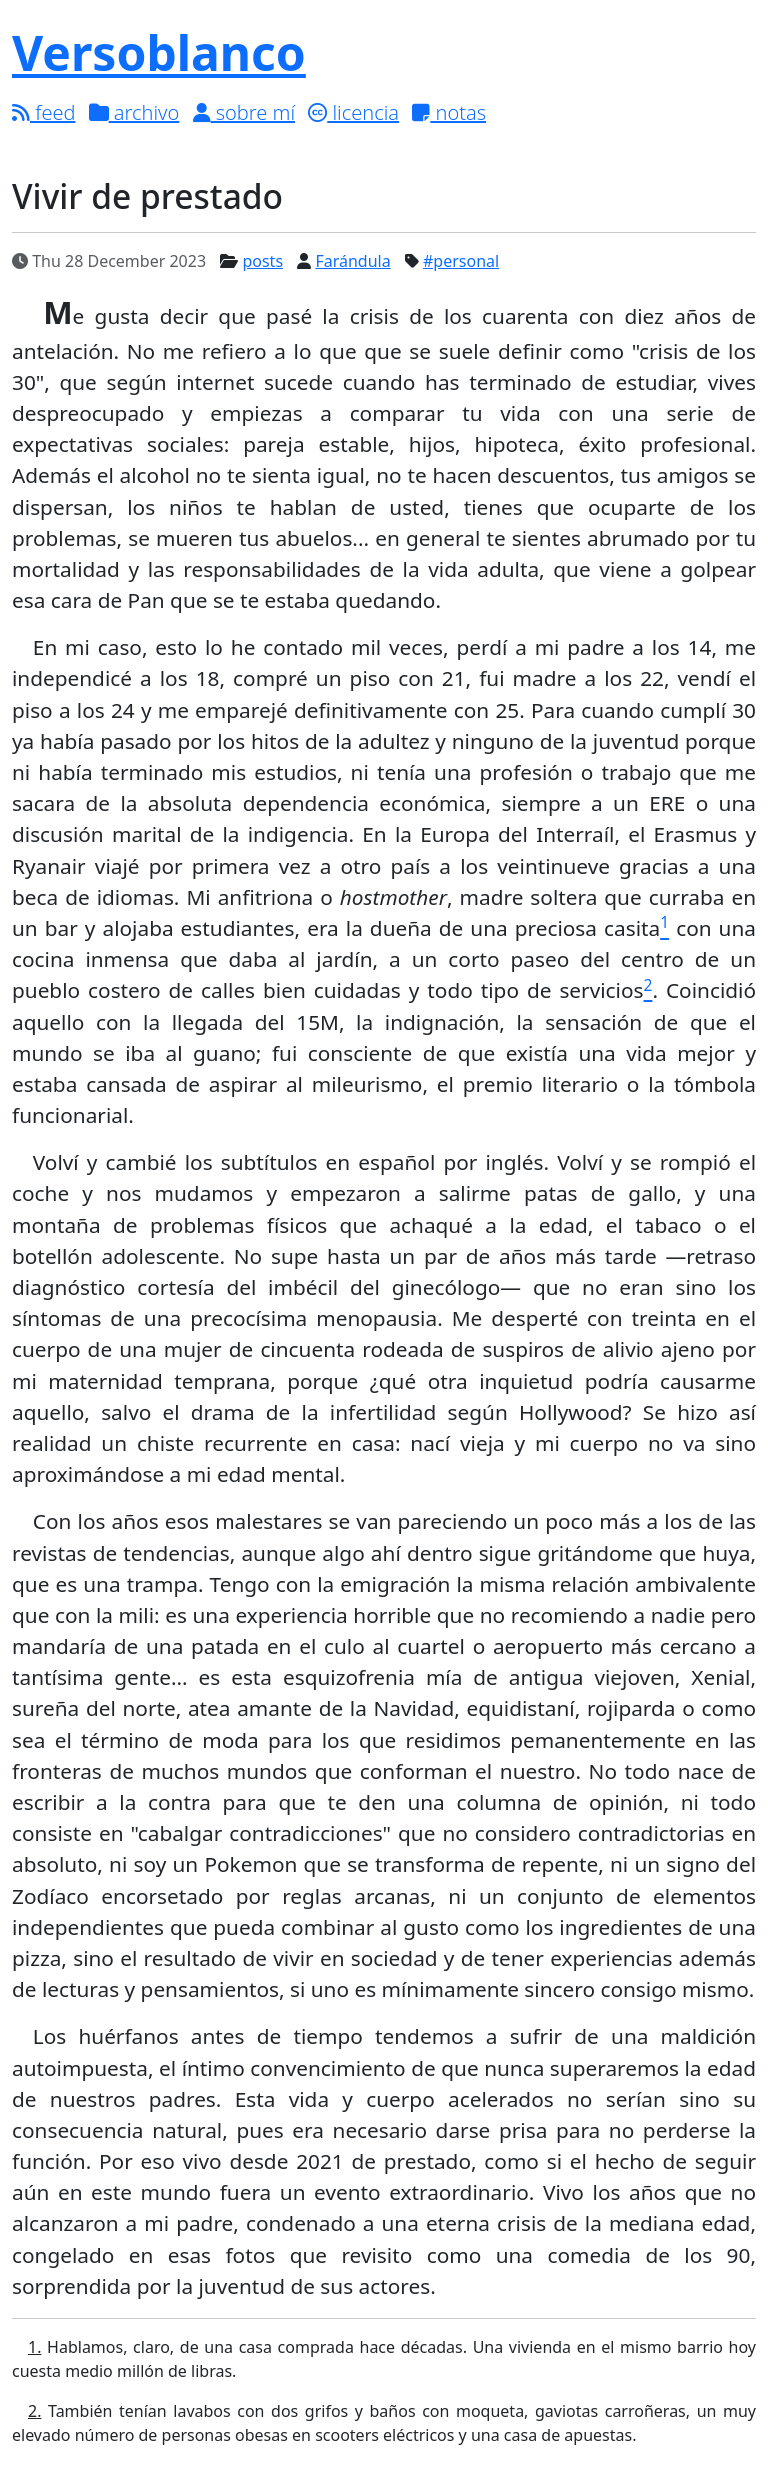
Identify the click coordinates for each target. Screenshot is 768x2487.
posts (262, 261)
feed (43, 112)
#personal (461, 261)
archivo (134, 112)
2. (34, 2411)
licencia (353, 112)
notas (449, 112)
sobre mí (244, 112)
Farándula (352, 261)
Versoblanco (159, 52)
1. (34, 2347)
